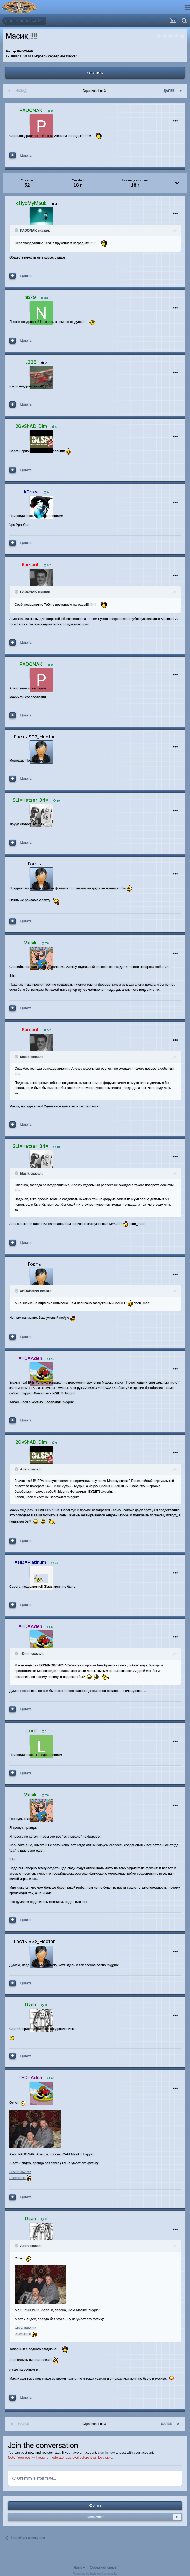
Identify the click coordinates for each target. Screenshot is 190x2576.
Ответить (95, 73)
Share (95, 2505)
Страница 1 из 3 (95, 91)
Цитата (26, 155)
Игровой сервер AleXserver (55, 56)
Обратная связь (103, 2567)
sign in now (106, 2452)
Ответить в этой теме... (34, 2478)
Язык (79, 2567)
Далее (169, 91)
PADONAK (25, 51)
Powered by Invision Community (95, 2573)
